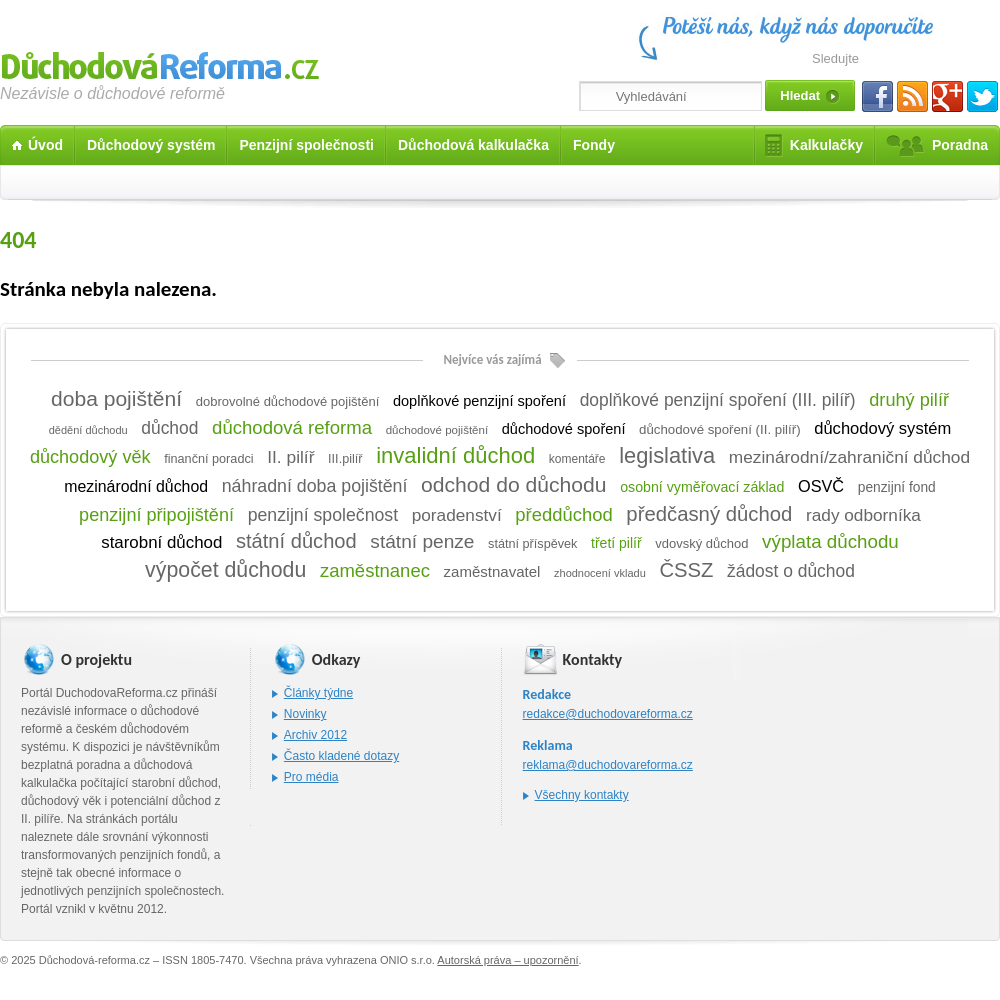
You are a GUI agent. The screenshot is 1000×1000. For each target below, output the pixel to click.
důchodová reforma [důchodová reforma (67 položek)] (292, 427)
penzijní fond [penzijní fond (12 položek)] (897, 487)
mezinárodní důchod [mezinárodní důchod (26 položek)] (136, 486)
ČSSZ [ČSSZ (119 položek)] (686, 570)
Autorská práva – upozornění (507, 960)
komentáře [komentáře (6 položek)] (577, 459)
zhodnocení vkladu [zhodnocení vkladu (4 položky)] (600, 573)
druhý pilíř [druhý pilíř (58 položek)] (909, 400)
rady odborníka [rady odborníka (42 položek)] (863, 515)
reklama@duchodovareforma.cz (608, 765)
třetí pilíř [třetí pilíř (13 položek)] (616, 543)
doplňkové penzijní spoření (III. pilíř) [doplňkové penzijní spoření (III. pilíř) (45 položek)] (718, 400)
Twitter (982, 96)
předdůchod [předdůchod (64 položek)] (563, 514)
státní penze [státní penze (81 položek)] (422, 541)
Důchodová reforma (160, 62)
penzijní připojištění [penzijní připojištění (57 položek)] (156, 515)
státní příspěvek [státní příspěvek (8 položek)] (532, 544)
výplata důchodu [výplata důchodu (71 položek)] (830, 541)
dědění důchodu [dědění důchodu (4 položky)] (88, 430)
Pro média (311, 777)
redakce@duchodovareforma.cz (608, 714)
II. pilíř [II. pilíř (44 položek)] (290, 457)
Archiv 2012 (315, 735)
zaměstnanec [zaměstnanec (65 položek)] (375, 570)
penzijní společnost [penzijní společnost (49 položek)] (323, 515)
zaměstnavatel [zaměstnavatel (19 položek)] (492, 571)
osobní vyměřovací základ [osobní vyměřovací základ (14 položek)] (702, 487)
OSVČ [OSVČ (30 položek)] (821, 486)
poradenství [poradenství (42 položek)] (457, 515)
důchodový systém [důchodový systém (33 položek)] (882, 428)
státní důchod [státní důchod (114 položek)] (296, 541)
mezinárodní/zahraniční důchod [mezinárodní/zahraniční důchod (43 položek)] (849, 457)
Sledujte (835, 58)
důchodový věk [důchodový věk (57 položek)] (90, 457)
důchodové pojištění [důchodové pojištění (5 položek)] (437, 430)
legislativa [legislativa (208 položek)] (667, 455)
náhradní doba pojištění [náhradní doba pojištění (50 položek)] (315, 486)
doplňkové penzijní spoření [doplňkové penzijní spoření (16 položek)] (479, 401)
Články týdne (318, 693)
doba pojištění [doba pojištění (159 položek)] (116, 398)
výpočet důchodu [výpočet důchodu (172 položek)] (225, 570)
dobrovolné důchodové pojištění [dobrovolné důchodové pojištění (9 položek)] (288, 401)
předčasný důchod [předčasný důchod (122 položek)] (709, 514)
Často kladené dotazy (341, 756)
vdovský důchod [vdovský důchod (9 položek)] (701, 543)
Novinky (305, 714)
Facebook (877, 96)
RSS (912, 96)
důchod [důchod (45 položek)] (169, 428)
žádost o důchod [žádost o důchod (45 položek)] (791, 571)
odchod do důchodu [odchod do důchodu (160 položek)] (513, 484)
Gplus (947, 96)
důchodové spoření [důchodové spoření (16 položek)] (564, 429)
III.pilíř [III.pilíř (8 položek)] (345, 459)
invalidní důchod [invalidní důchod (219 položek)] (455, 455)
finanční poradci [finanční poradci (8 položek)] (208, 459)
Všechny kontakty (582, 795)
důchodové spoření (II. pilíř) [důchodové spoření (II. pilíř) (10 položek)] (719, 429)
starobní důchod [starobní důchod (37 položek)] (161, 542)
